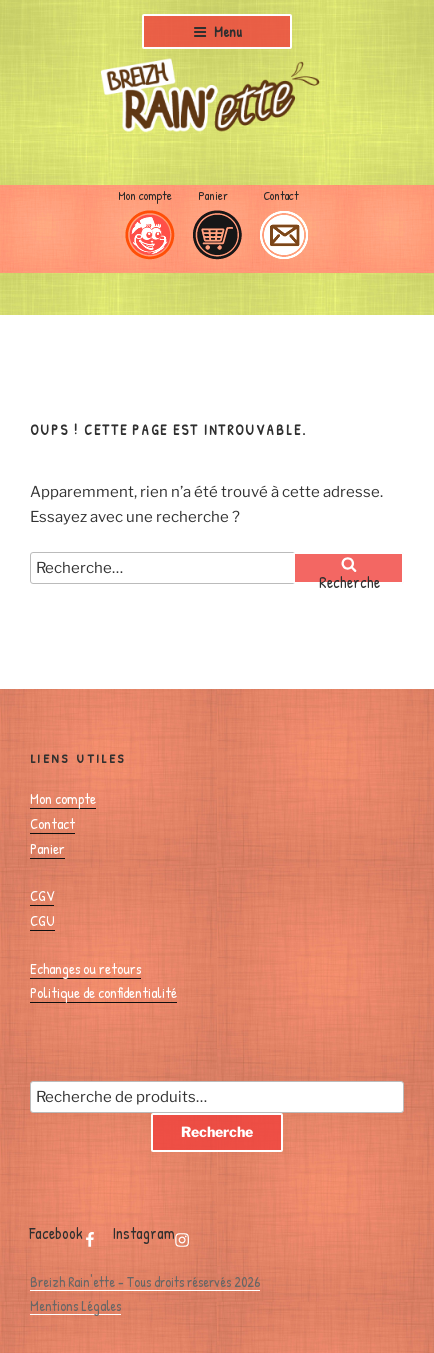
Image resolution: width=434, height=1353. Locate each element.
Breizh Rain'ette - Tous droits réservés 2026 (145, 1281)
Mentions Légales (75, 1305)
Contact (281, 195)
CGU (42, 920)
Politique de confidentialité (103, 992)
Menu (217, 31)
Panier (213, 195)
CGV (42, 895)
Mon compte (145, 195)
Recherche (217, 1131)
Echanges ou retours (85, 968)
